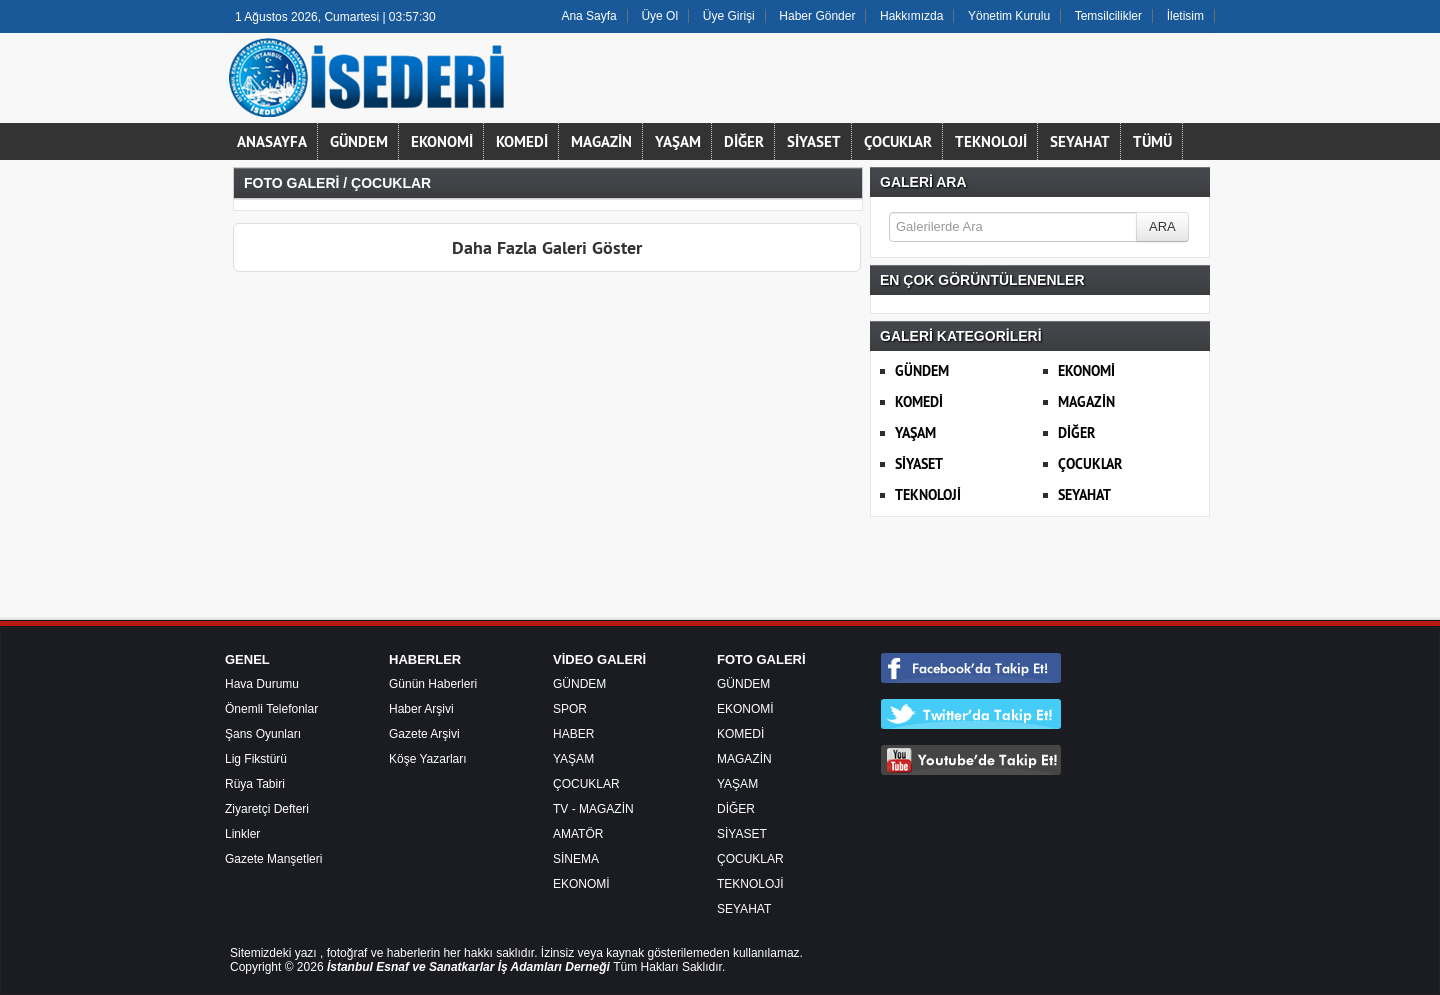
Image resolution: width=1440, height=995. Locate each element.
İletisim (1185, 16)
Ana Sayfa (588, 16)
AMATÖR (578, 834)
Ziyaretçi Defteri (267, 809)
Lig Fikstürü (256, 759)
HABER (573, 734)
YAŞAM (678, 141)
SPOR (570, 709)
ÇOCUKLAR (898, 141)
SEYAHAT (1080, 141)
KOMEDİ (522, 141)
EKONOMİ (442, 141)
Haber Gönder (817, 16)
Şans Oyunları (263, 734)
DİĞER (744, 141)
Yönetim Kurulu (1009, 16)
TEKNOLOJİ (991, 141)
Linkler (242, 834)
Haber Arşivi (421, 709)
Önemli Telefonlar (271, 709)
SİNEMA (576, 859)
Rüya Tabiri (255, 784)
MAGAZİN (601, 141)
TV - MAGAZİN (593, 809)
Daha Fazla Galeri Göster (547, 247)
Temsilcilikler (1108, 16)
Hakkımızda (911, 16)
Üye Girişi (729, 16)
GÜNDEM (359, 141)
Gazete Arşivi (424, 734)
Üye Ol (659, 16)
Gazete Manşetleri (273, 859)
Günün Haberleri (433, 684)
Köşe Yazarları (428, 759)
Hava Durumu (262, 684)
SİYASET (814, 141)
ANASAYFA (272, 141)
